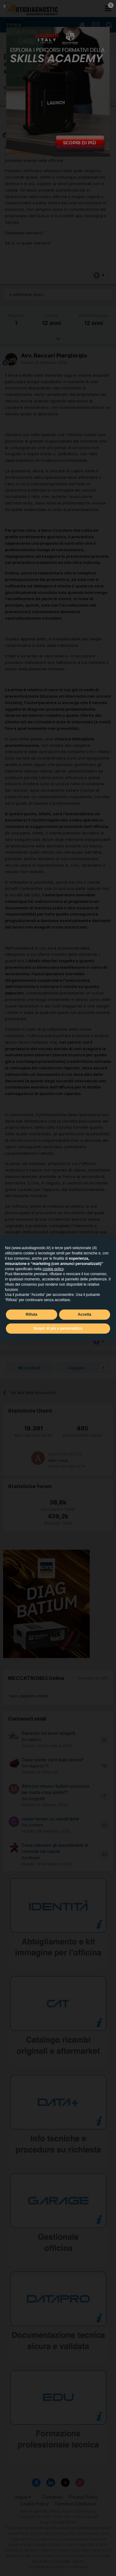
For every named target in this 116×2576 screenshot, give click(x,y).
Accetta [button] (84, 1314)
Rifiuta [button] (31, 1314)
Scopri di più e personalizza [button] (57, 1328)
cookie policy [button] (52, 1269)
